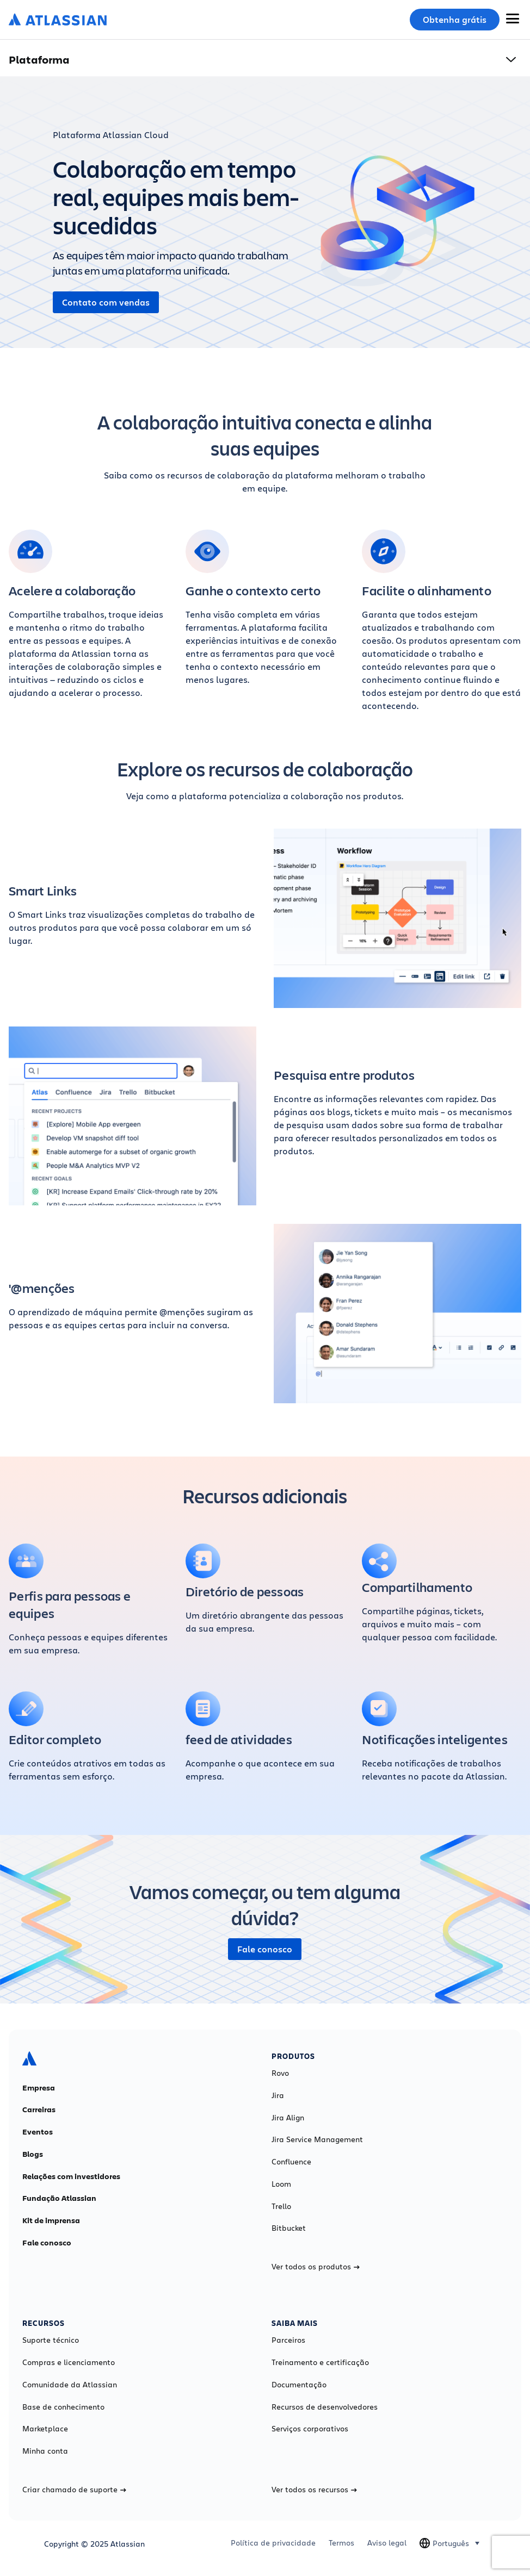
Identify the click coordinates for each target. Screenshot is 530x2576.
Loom (281, 2184)
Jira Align (288, 2117)
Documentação (299, 2384)
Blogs (32, 2154)
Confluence (291, 2161)
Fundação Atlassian (59, 2198)
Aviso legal (386, 2542)
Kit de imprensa (51, 2220)
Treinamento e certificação (320, 2362)
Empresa (38, 2087)
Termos (341, 2542)
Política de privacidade (273, 2542)
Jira (278, 2095)
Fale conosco (264, 1949)
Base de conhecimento (63, 2407)
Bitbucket (289, 2228)
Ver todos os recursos (314, 2489)
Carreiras (39, 2109)
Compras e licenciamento (68, 2362)
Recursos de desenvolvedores (325, 2407)
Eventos (37, 2131)
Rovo (280, 2073)
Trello (281, 2206)
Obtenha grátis (454, 20)
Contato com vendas (106, 302)
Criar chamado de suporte (74, 2489)
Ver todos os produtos (316, 2266)
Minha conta (45, 2451)
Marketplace (45, 2428)
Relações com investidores (71, 2176)
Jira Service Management (317, 2139)
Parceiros (288, 2340)
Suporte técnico (50, 2340)
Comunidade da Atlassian (69, 2384)
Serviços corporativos (310, 2428)
